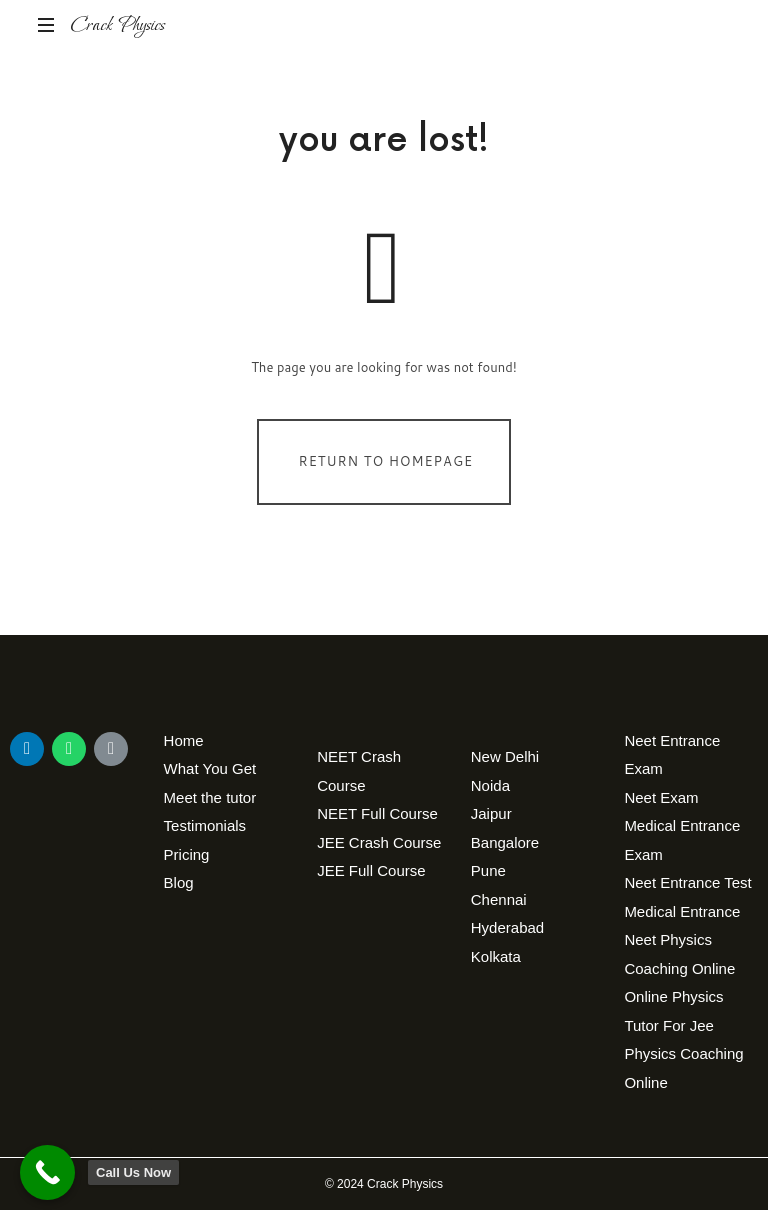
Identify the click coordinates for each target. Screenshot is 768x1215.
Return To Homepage (386, 465)
